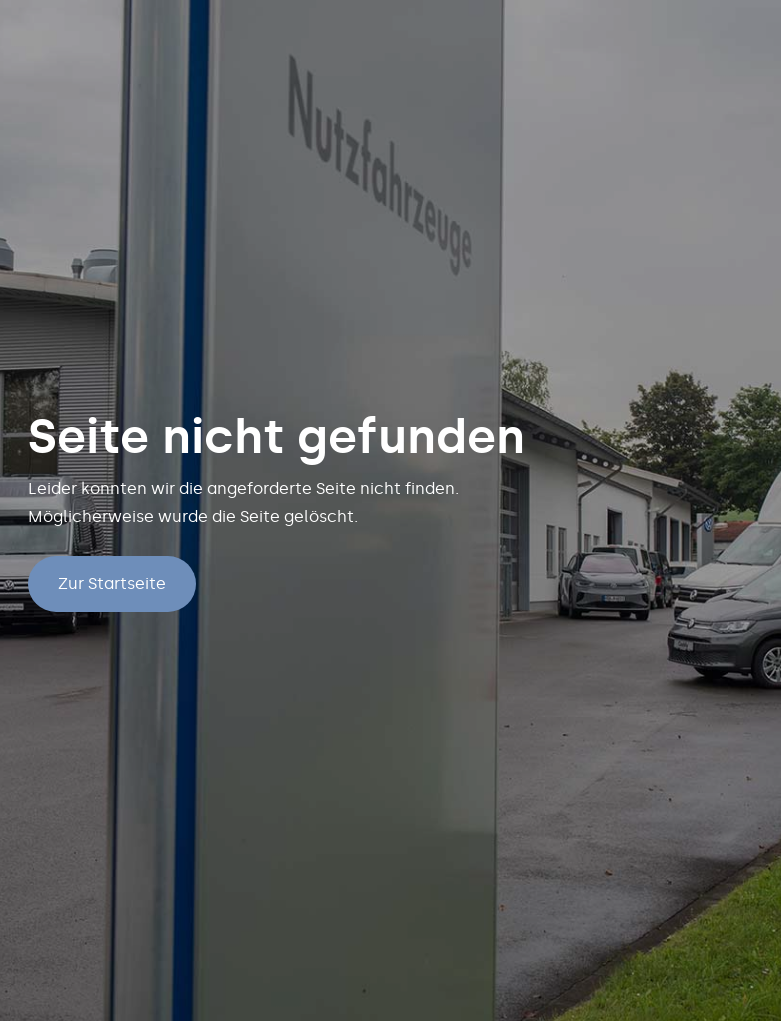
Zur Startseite (112, 583)
